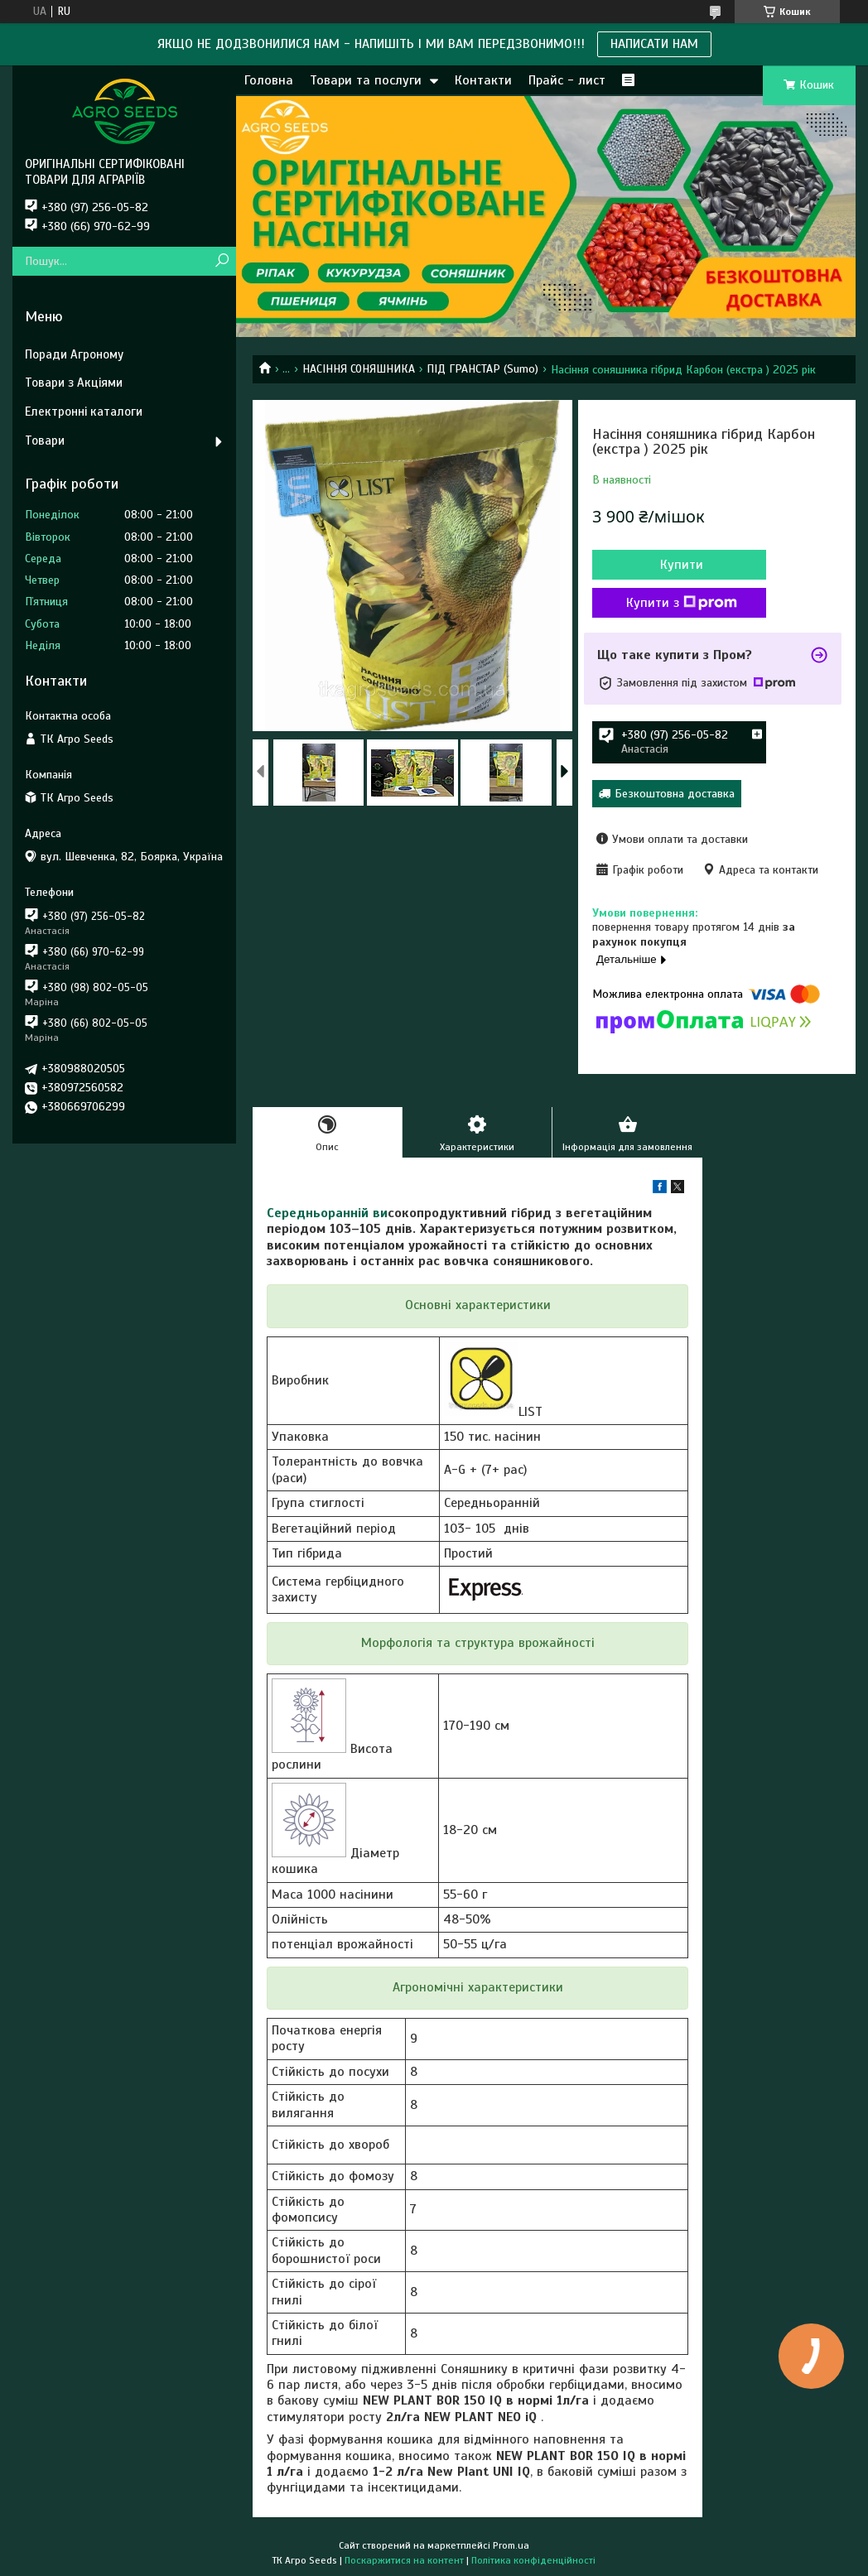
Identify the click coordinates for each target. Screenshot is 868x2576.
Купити (681, 564)
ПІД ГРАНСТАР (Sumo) (482, 369)
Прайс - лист (566, 80)
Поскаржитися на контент (404, 2560)
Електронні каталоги (83, 411)
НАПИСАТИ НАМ (654, 44)
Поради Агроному (74, 354)
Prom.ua (511, 2545)
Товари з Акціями (74, 382)
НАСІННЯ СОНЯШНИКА (358, 369)
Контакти (483, 80)
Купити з (681, 603)
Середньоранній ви (327, 1213)
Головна (268, 80)
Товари (45, 440)
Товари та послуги (366, 80)
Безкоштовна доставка (675, 794)
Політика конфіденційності (533, 2560)
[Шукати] (221, 261)
